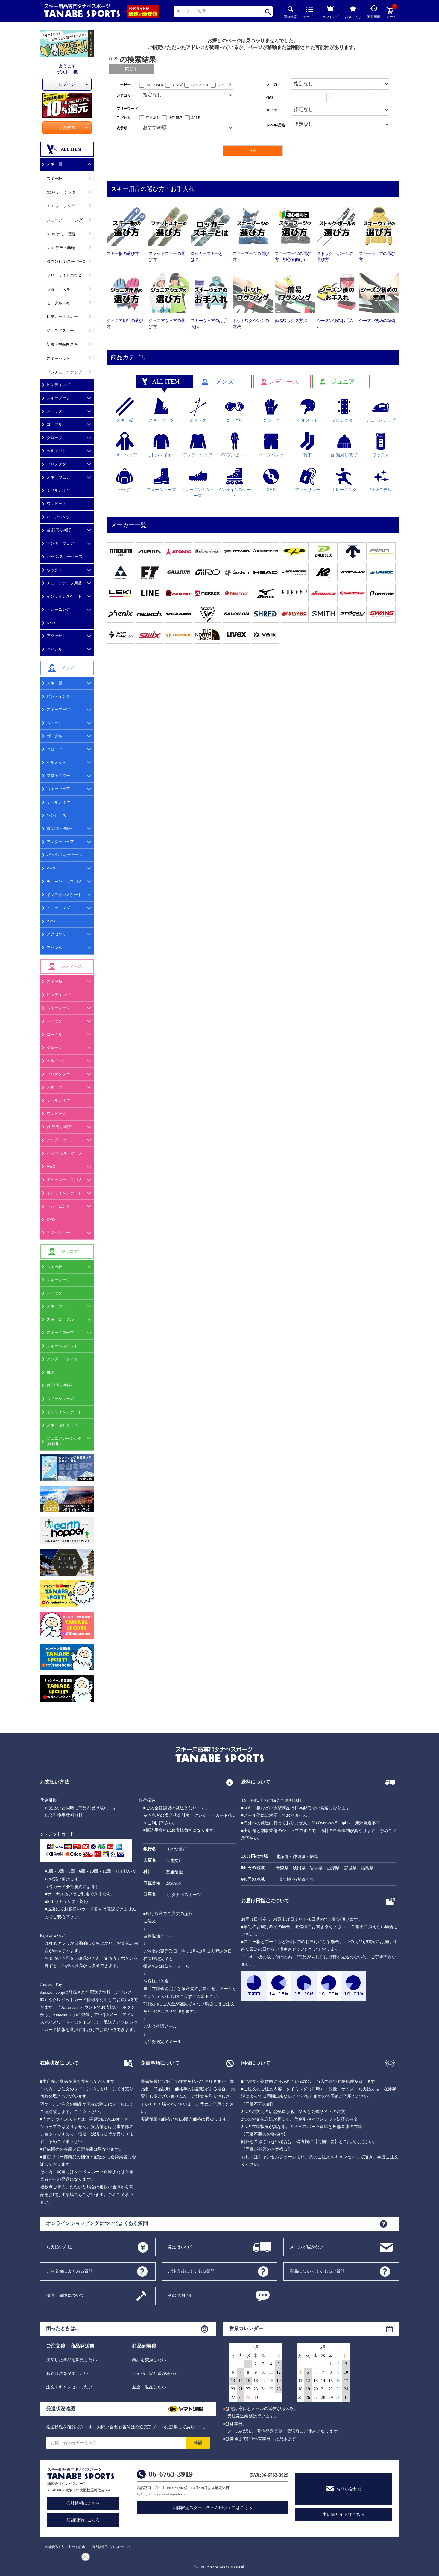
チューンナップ (380, 410)
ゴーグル (54, 424)
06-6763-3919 (171, 2474)
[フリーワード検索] (186, 108)
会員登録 (67, 127)
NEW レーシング (61, 192)
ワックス (54, 570)
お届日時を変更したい (67, 2373)
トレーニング (58, 609)
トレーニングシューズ (198, 482)
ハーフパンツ (58, 517)
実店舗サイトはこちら (343, 2514)
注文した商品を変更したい (71, 2360)
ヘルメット (56, 451)
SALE (195, 118)
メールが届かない (307, 2247)
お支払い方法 (59, 2247)
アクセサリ (56, 636)
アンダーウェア (60, 543)
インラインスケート (64, 596)
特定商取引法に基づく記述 (65, 2547)
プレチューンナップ (64, 372)
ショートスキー (60, 289)
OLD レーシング (61, 206)
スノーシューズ (60, 1398)
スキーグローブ (60, 1332)
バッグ (125, 479)
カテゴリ (309, 13)
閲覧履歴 (373, 12)
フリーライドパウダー (66, 275)
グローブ (54, 437)
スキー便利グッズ (62, 1425)
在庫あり (153, 118)
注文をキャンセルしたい (69, 2387)
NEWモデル (381, 479)
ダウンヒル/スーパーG (66, 261)
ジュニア (224, 85)
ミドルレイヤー (60, 490)
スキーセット (58, 358)
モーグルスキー (60, 303)
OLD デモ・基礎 (61, 247)
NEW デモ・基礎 (61, 234)
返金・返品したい (149, 2387)
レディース (200, 85)
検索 (268, 11)
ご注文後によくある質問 (191, 2271)
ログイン (67, 84)
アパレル (54, 649)
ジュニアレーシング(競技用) (64, 1441)
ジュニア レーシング (65, 220)
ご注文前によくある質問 (69, 2271)
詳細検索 (290, 12)
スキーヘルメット (62, 1346)
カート (391, 13)
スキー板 (54, 164)
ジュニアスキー (60, 330)
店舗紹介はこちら (83, 2520)
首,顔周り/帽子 (59, 530)
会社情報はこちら (83, 2503)
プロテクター (58, 464)
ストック (54, 411)
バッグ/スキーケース (65, 556)
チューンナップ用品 (64, 583)
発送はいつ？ (180, 2247)
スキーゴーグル (60, 1319)
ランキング (330, 11)
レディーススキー (62, 317)
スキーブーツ (58, 398)
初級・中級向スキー (64, 344)
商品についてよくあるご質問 (317, 2271)
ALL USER (155, 85)
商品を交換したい (149, 2360)
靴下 (50, 1372)
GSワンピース (234, 444)
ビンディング (58, 384)
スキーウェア (58, 477)
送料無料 (175, 118)
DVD (51, 622)
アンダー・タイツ (62, 1359)
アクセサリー (58, 934)
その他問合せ (180, 2295)
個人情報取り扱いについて (111, 2547)
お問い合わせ (348, 2489)
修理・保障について (65, 2295)
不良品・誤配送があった (155, 2373)
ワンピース (56, 504)
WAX (51, 868)
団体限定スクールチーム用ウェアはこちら (212, 2507)
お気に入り (353, 12)
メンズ (177, 85)
